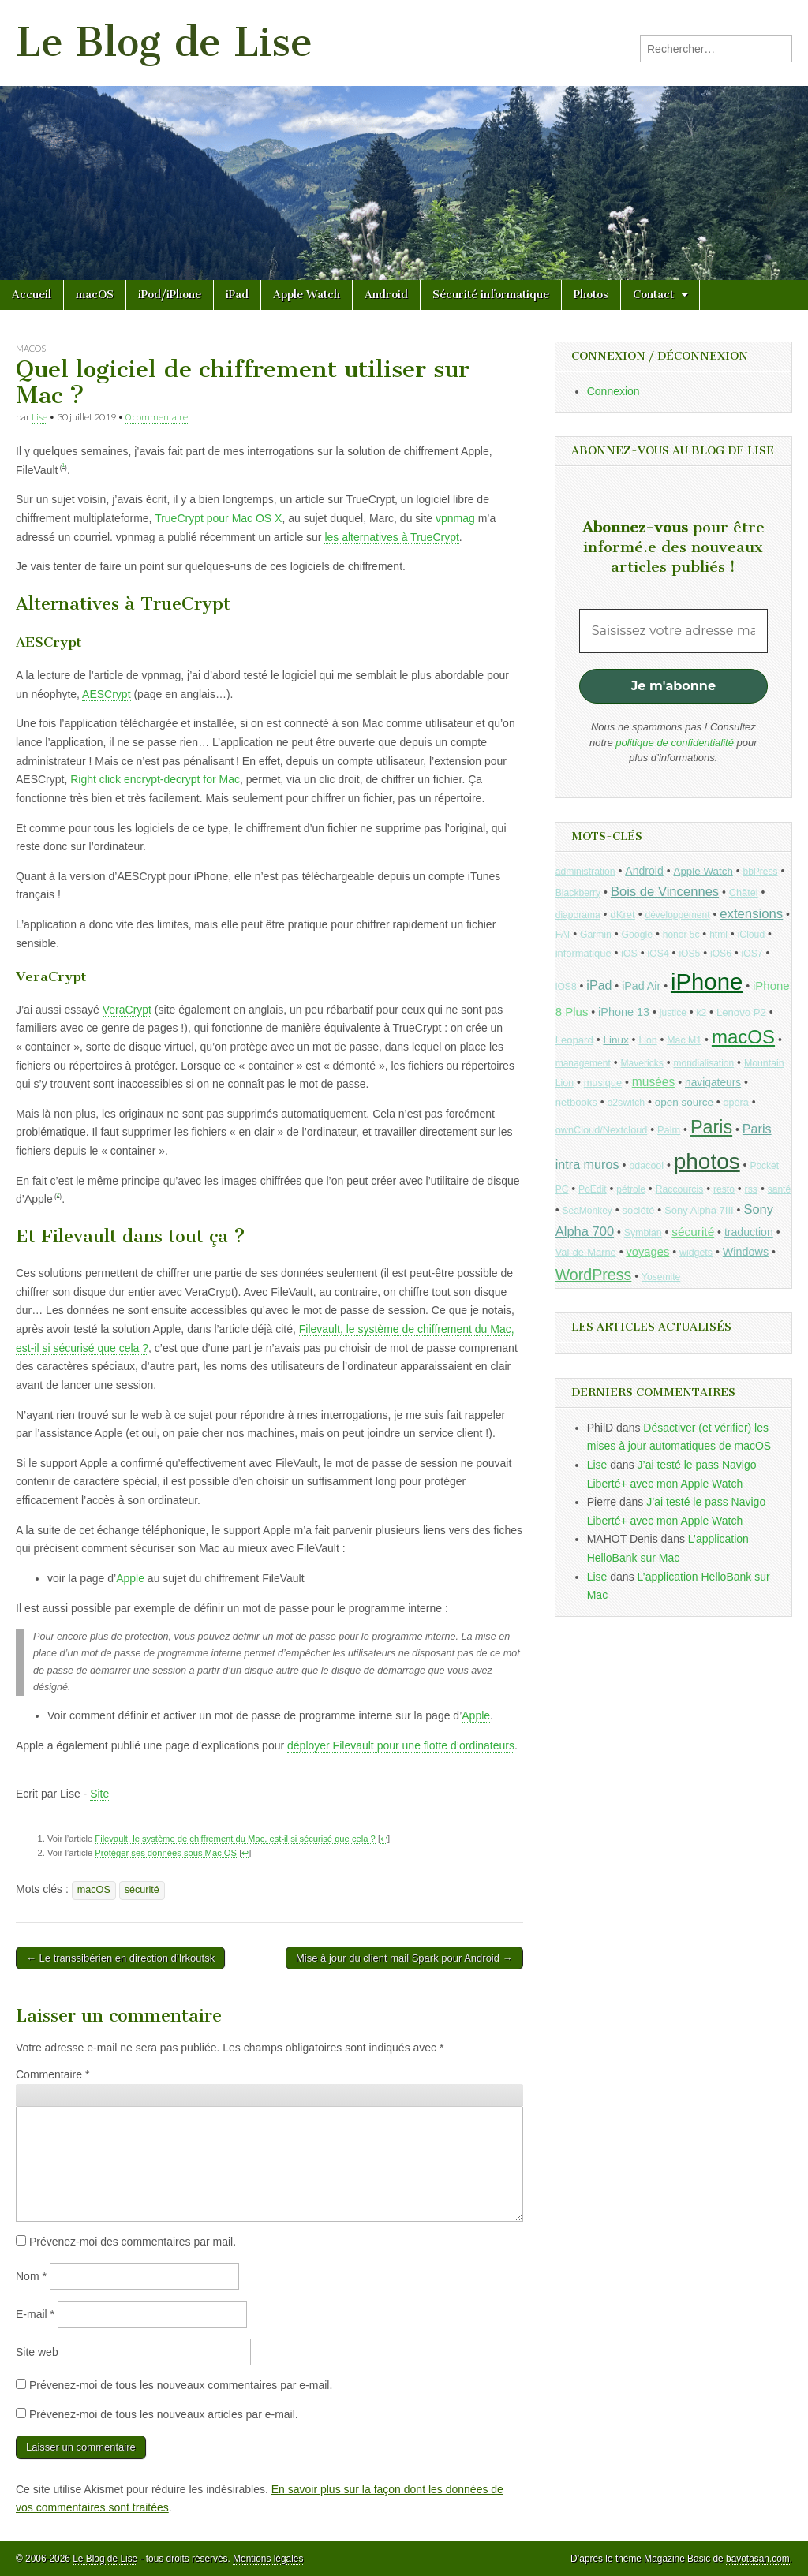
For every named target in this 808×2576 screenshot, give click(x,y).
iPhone (707, 982)
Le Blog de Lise (164, 42)
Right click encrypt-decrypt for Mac (155, 779)
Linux (615, 1040)
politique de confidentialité (674, 743)
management (583, 1063)
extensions (751, 913)
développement (677, 914)
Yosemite (661, 1276)
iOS (629, 953)
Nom (31, 2276)
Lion (647, 1040)
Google (637, 934)
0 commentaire (156, 417)
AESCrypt (106, 694)
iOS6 (720, 953)
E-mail (35, 2314)
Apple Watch (306, 294)
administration (585, 871)
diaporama (578, 914)
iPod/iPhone (169, 294)
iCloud (751, 934)
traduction (748, 1232)
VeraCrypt (127, 1009)
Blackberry (578, 892)
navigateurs (713, 1082)
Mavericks (641, 1063)
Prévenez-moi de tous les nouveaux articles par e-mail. (163, 2414)
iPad (237, 294)
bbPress (760, 871)
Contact (653, 294)
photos (707, 1161)
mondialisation (703, 1063)
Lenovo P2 (741, 1012)
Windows (746, 1251)
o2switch (626, 1102)
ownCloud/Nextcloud (602, 1130)
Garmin (596, 934)
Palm (668, 1130)
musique (603, 1082)
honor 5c (681, 934)
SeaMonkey (587, 1210)
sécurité (142, 1889)
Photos (591, 294)
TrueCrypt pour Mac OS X (218, 518)
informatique (584, 953)
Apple (130, 1578)
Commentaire (52, 2074)
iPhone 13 (623, 1012)
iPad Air (641, 986)
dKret (622, 914)
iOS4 (658, 953)
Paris (711, 1127)
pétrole (630, 1189)
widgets (696, 1252)
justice (673, 1012)
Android (386, 294)
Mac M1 (684, 1040)
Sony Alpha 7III (699, 1210)
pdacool (646, 1165)
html (718, 934)
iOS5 (689, 953)
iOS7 (752, 953)
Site (99, 1793)
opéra (736, 1102)
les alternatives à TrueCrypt (391, 537)
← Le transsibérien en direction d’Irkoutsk (120, 1958)
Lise (39, 417)
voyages (647, 1251)
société (639, 1210)
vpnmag (455, 518)
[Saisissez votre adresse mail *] (673, 631)
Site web (37, 2352)
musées (653, 1081)
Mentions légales (268, 2558)
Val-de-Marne (586, 1252)
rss (751, 1189)
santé (779, 1189)
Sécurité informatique (490, 294)
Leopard (574, 1040)
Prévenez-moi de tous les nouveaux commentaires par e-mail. (180, 2385)
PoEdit (592, 1189)
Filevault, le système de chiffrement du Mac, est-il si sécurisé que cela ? (235, 1838)
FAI (563, 934)
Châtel (743, 892)
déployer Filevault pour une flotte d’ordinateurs (400, 1745)
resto (724, 1189)
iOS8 (566, 986)
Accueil (31, 294)
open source (684, 1102)
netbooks (576, 1102)
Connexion (613, 391)
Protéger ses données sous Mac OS (166, 1852)
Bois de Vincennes (665, 891)
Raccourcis (680, 1189)
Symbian (643, 1232)
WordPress (594, 1274)
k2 (702, 1012)
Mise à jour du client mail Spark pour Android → (404, 1958)
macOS (95, 294)
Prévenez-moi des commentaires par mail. (132, 2241)
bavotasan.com (758, 2558)
